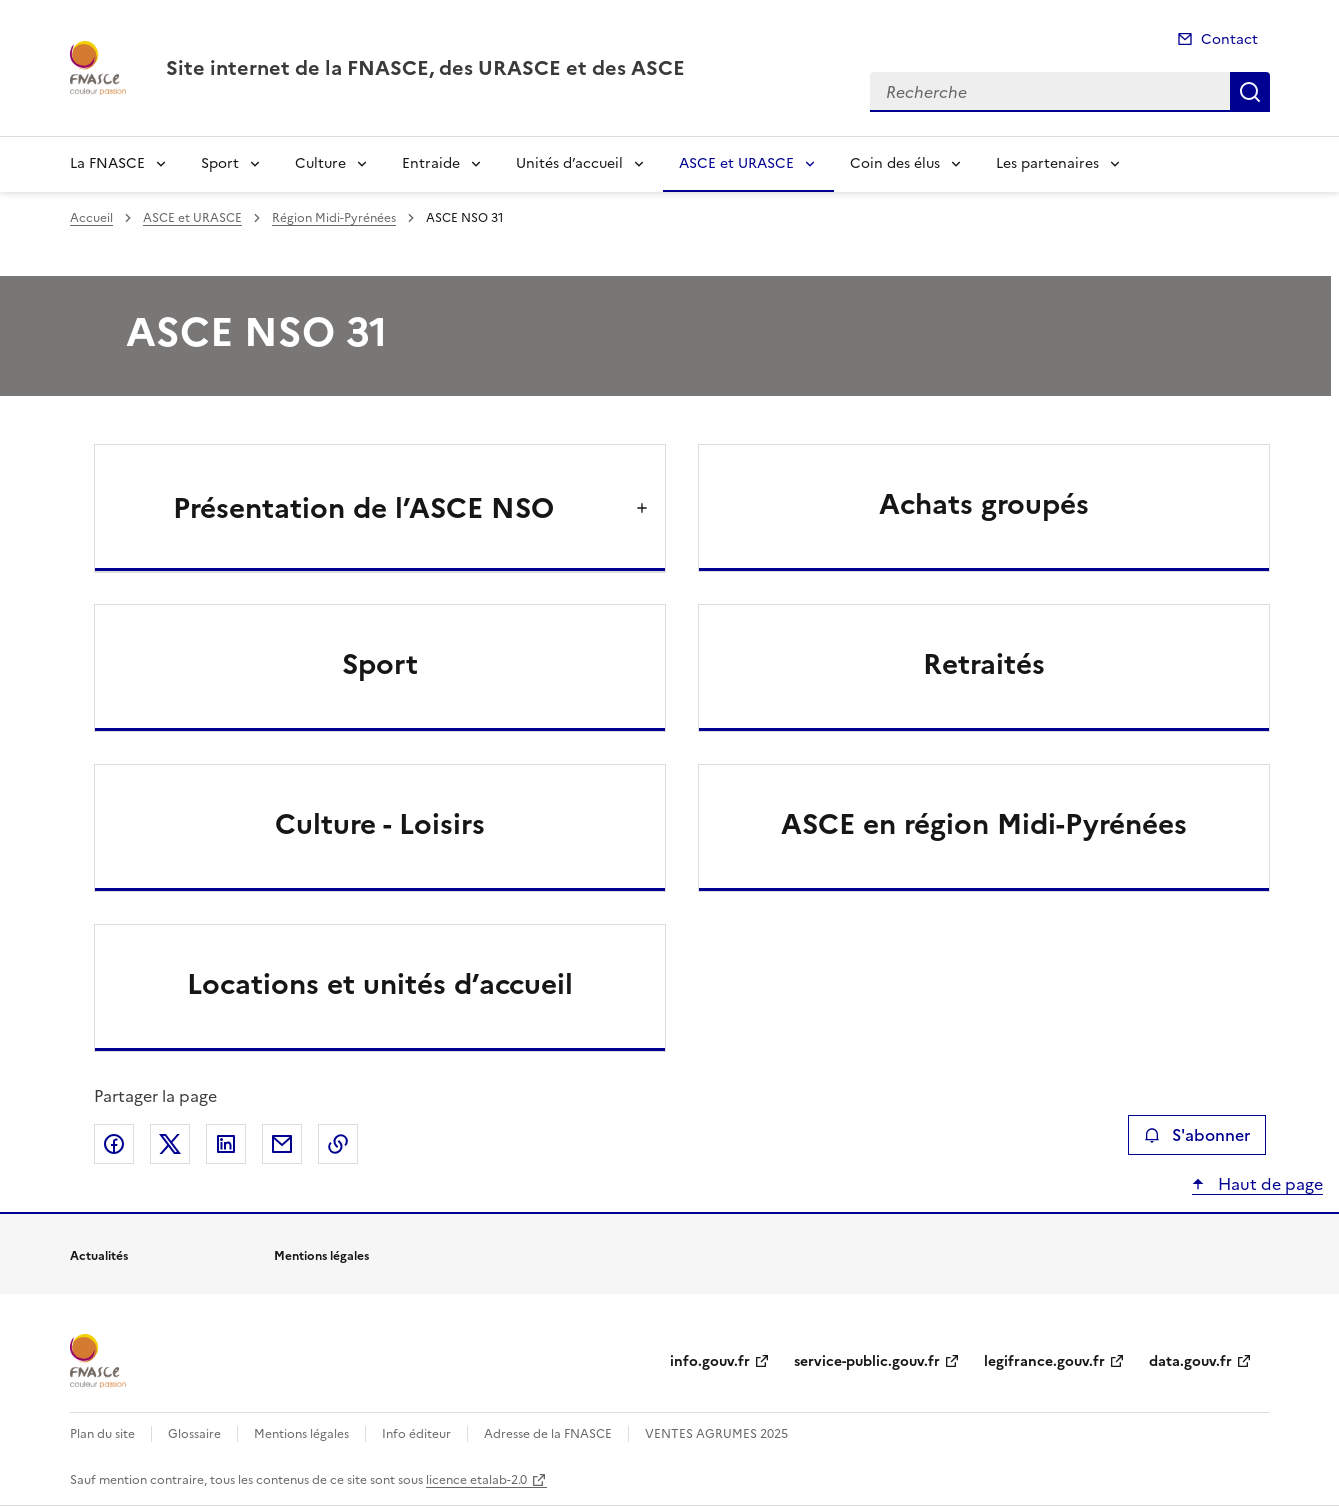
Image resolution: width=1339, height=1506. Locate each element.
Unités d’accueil (569, 163)
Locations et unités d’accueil (380, 984)
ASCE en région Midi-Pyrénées (984, 824)
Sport (220, 163)
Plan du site (102, 1434)
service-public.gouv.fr (867, 1361)
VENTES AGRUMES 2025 (716, 1434)
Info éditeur (416, 1434)
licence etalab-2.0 (476, 1480)
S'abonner (1196, 1135)
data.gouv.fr (1190, 1361)
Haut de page (1268, 1184)
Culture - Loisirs (380, 824)
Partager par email (282, 1144)
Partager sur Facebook (114, 1144)
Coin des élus (895, 163)
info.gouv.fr (710, 1361)
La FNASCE (107, 163)
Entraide (431, 163)
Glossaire (194, 1434)
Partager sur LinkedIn (226, 1144)
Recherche (1250, 92)
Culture (320, 163)
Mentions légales (301, 1434)
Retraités (984, 664)
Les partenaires (1047, 163)
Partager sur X (170, 1144)
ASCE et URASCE (736, 163)
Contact (1229, 39)
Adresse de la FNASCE (548, 1434)
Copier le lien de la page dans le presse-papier (338, 1144)
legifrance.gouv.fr (1044, 1361)
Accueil (91, 218)
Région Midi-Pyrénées (334, 218)
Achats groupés (984, 504)
